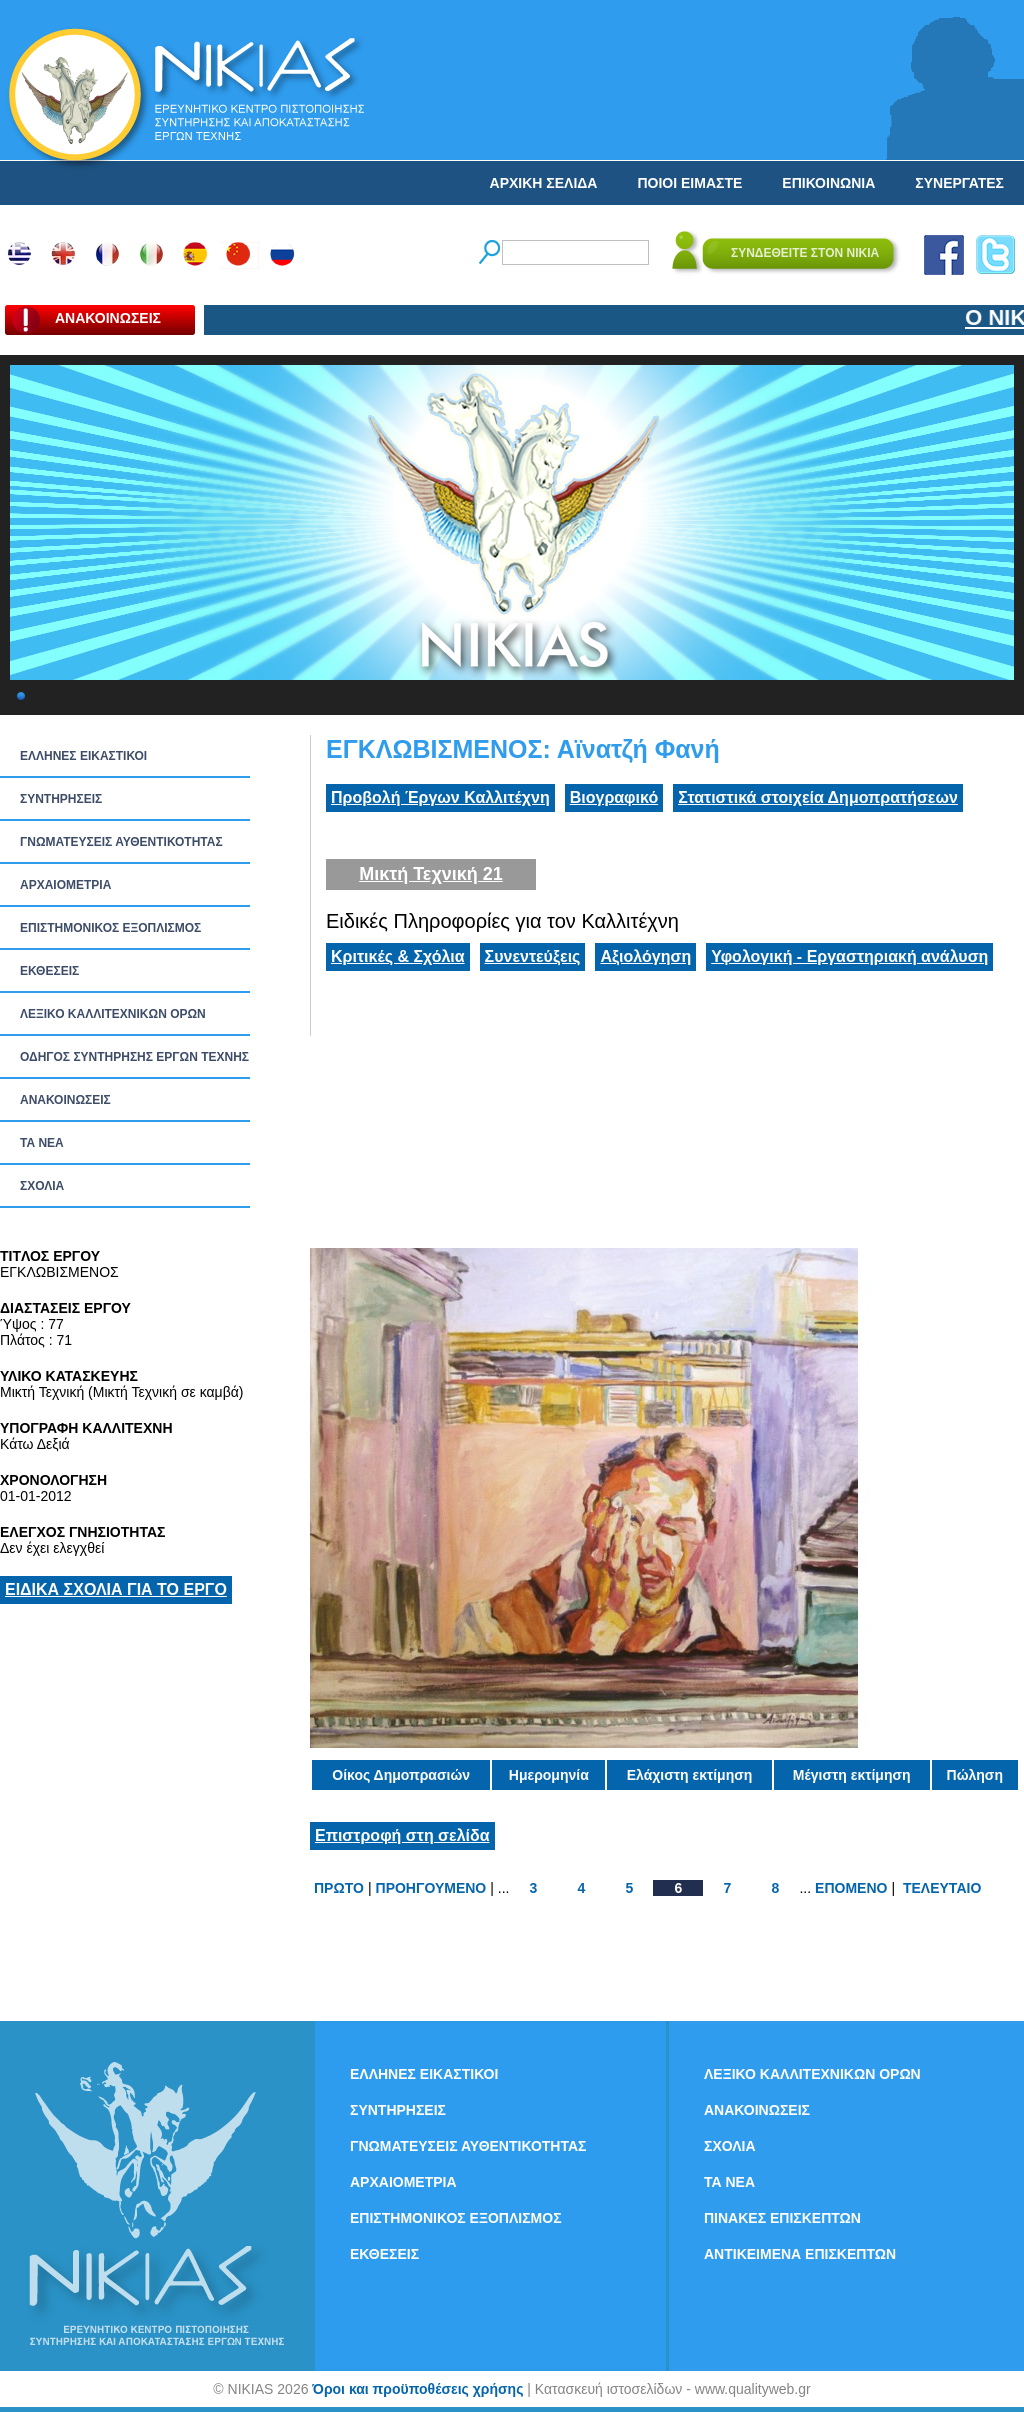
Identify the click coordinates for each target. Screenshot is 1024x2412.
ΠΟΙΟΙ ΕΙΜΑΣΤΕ (689, 183)
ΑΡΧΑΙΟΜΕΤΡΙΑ (65, 885)
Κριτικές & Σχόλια (398, 956)
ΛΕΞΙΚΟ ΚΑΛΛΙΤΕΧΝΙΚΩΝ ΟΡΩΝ (113, 1014)
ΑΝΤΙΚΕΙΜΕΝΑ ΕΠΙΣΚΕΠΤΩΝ (800, 2254)
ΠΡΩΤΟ (339, 1888)
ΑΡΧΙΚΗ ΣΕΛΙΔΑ (544, 183)
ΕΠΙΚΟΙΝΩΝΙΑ (828, 183)
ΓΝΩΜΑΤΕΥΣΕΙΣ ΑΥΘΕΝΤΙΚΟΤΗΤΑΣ (121, 842)
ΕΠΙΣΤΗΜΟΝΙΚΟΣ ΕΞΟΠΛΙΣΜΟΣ (110, 928)
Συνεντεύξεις (533, 956)
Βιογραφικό (614, 797)
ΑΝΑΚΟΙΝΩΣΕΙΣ (65, 1100)
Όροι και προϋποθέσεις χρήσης (417, 2389)
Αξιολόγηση (645, 956)
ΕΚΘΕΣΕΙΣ (49, 971)
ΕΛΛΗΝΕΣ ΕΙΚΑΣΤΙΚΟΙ (83, 756)
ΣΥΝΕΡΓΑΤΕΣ (959, 183)
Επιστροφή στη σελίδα (402, 1835)
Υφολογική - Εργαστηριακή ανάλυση (849, 956)
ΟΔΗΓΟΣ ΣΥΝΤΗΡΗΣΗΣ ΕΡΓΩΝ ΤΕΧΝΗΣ (134, 1057)
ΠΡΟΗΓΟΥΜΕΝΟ (431, 1888)
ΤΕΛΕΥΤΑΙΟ (942, 1888)
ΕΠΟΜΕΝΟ (851, 1888)
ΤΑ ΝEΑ (42, 1143)
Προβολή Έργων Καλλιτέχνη (440, 797)
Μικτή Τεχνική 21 (431, 874)
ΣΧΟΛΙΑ (42, 1186)
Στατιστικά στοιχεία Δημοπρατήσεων (818, 797)
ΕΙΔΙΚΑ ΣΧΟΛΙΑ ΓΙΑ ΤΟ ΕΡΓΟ (116, 1589)
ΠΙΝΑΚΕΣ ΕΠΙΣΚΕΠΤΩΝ (782, 2218)
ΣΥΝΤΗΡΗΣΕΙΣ (61, 799)
